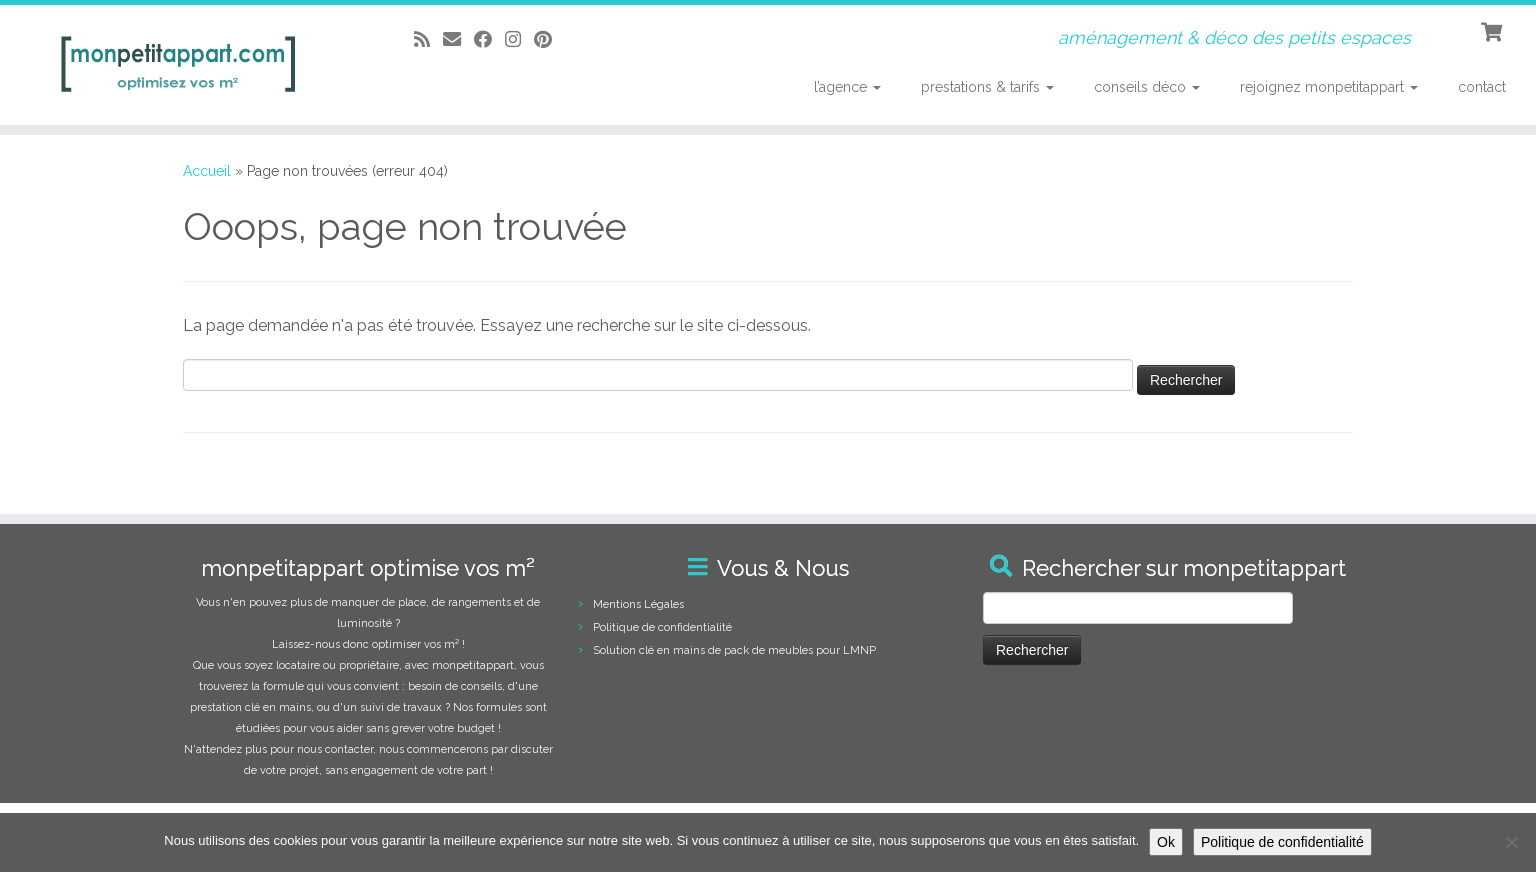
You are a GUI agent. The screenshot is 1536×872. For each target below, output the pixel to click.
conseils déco (1147, 87)
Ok (1166, 842)
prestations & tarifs (987, 87)
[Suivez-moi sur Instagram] (519, 39)
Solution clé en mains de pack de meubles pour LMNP (734, 650)
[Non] (1511, 842)
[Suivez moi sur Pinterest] (549, 39)
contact (1482, 87)
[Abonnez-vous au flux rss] (428, 39)
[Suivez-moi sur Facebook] (489, 39)
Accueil (207, 171)
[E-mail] (458, 39)
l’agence (847, 87)
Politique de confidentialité (662, 627)
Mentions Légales (638, 604)
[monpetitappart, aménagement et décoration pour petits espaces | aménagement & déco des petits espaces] (177, 65)
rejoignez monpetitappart (1329, 87)
